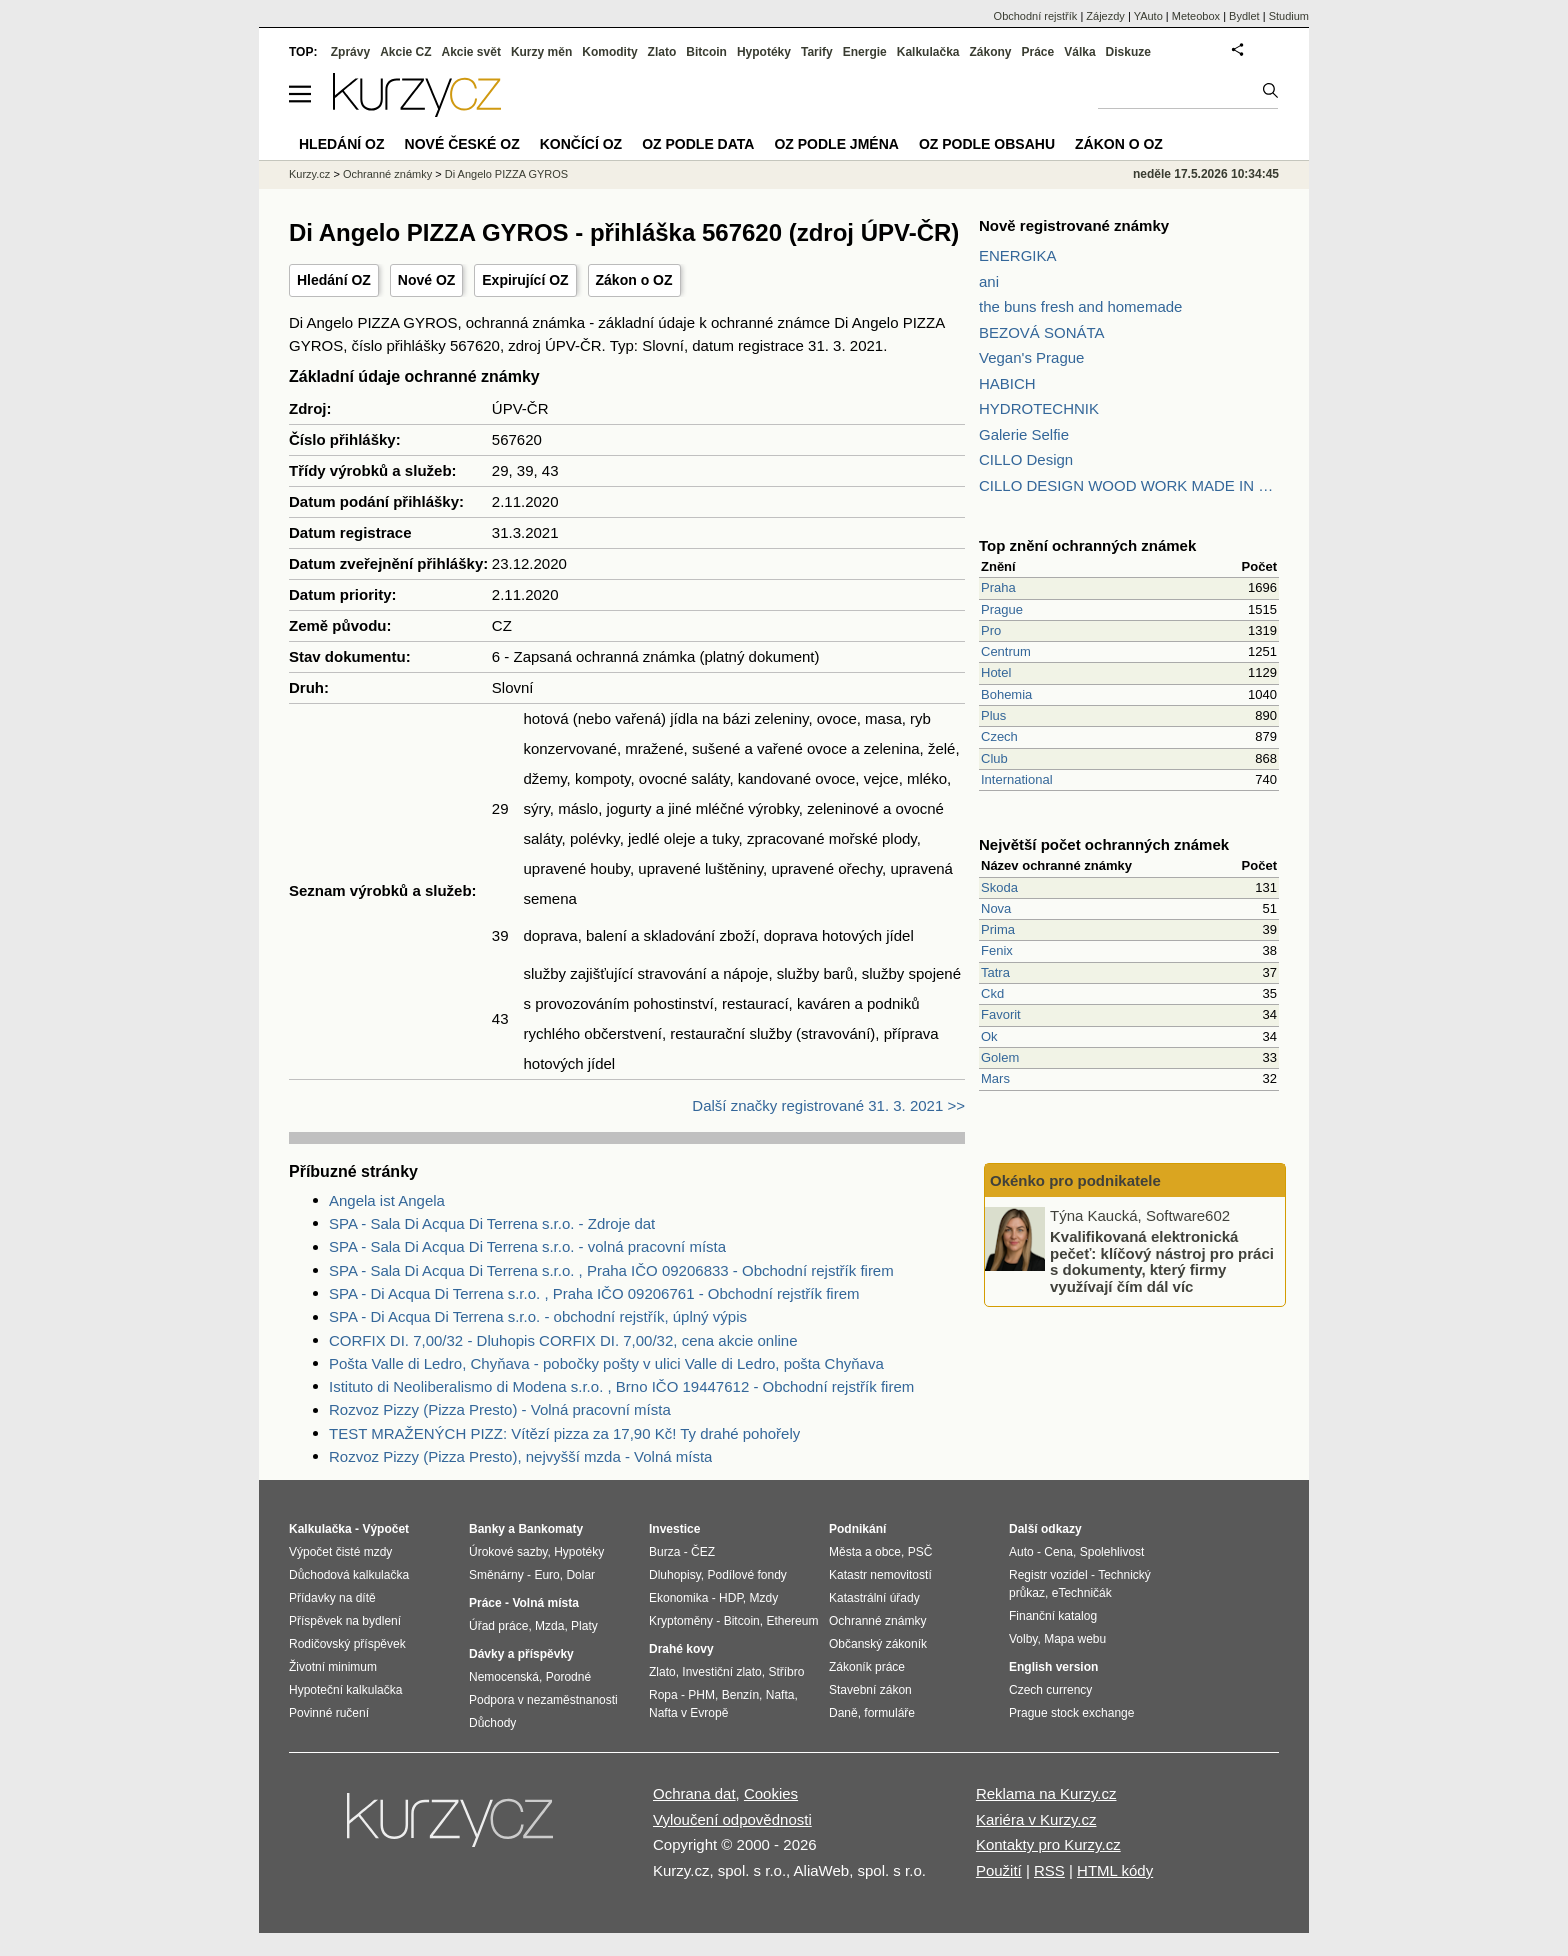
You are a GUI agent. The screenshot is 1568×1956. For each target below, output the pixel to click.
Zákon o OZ (634, 280)
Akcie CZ (405, 52)
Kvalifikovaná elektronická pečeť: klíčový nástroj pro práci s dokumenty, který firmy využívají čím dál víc (1162, 1261)
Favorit (1001, 1014)
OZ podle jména (836, 144)
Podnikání (857, 1529)
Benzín (740, 1695)
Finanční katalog (1053, 1616)
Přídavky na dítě (332, 1598)
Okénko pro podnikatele (1075, 1180)
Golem (1000, 1057)
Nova (996, 908)
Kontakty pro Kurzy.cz (1048, 1844)
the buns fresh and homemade (1080, 306)
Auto (1021, 1552)
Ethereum (792, 1621)
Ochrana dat (694, 1793)
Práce (1038, 52)
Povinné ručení (329, 1713)
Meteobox (1196, 16)
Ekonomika (678, 1598)
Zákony (990, 52)
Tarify (817, 52)
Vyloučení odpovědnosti (732, 1819)
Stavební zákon (870, 1690)
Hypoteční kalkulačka (345, 1690)
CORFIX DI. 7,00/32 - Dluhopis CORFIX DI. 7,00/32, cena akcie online (563, 1340)
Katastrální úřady (874, 1598)
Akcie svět (471, 52)
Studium (1289, 16)
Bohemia (1006, 694)
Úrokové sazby (508, 1552)
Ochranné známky (387, 174)
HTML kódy (1115, 1870)
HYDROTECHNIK (1039, 408)
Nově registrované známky (1074, 225)
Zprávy (350, 52)
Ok (989, 1036)
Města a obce (865, 1552)
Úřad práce (498, 1626)
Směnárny (496, 1575)
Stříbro (786, 1672)
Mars (995, 1078)
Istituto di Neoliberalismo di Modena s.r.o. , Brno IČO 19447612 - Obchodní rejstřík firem (621, 1386)
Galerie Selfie (1024, 434)
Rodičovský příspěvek (347, 1644)
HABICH (1007, 383)
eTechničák (1082, 1593)
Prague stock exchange (1071, 1713)
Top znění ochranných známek (1087, 545)
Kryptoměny (681, 1621)
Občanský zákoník (878, 1644)
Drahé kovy (681, 1649)
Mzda (549, 1626)
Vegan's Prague (1031, 357)
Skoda (999, 887)
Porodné (568, 1677)
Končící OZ (581, 144)
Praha (998, 587)
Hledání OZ (334, 280)
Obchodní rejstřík (1036, 16)
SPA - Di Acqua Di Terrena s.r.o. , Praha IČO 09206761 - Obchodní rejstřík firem (594, 1293)
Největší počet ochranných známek (1104, 844)
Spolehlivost (1112, 1552)
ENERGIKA (1018, 255)
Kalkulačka (928, 52)
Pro (991, 630)
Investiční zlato (721, 1672)
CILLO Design (1026, 459)
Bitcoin (706, 52)
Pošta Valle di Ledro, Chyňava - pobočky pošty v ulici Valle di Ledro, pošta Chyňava (606, 1363)
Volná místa (545, 1603)
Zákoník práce (867, 1667)
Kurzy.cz (309, 174)
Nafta (780, 1695)
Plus (993, 715)
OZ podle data (698, 144)
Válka (1079, 52)
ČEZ (703, 1552)
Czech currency (1050, 1690)
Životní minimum (333, 1667)
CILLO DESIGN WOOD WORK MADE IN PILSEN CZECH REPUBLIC (1129, 485)
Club (994, 758)
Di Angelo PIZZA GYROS (507, 174)
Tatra (995, 972)
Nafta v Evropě (688, 1713)
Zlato (662, 52)
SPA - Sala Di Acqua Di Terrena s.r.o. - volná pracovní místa (527, 1246)
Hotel (996, 672)
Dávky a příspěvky (521, 1654)
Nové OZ (427, 280)
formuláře (889, 1713)
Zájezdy (1105, 16)
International (1017, 779)
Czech (999, 736)
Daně (843, 1713)
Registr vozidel (1048, 1575)
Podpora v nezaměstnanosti (543, 1700)
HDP (731, 1598)
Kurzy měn (541, 52)
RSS (1049, 1870)
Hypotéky (764, 52)
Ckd (992, 993)
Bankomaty (550, 1529)
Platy (584, 1626)
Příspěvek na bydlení (345, 1621)
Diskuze (1128, 52)
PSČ (920, 1552)
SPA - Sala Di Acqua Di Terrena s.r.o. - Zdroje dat (492, 1223)
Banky (487, 1529)
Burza (664, 1552)
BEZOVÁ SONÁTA (1042, 332)
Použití (999, 1870)
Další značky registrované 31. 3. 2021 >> (828, 1105)
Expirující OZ (525, 280)
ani (989, 281)
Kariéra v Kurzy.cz (1036, 1819)
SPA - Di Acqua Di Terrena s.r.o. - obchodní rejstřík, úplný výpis (538, 1316)
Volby (1023, 1639)
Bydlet (1244, 16)
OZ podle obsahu (987, 144)
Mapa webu (1075, 1639)
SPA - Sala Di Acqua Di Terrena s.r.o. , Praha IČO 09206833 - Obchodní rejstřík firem (611, 1270)
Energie (865, 52)
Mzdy (764, 1598)
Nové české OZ (462, 144)
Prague (1002, 609)
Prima (998, 929)
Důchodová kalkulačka (349, 1575)
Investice (674, 1529)
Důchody (492, 1723)
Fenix (997, 950)
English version (1053, 1667)
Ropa (663, 1695)
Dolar (580, 1575)
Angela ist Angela (387, 1200)
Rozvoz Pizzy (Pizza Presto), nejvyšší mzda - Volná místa (520, 1456)
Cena (1058, 1552)
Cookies (771, 1793)
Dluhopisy (675, 1575)
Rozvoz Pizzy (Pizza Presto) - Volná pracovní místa (500, 1409)
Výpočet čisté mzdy (340, 1552)
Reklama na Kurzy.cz (1046, 1793)
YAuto (1148, 16)
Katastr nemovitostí (880, 1575)
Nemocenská (504, 1677)
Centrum (1006, 651)
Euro (546, 1575)
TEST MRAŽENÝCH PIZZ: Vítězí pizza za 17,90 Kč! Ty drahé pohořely (564, 1433)
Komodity (609, 52)
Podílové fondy (746, 1575)
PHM (701, 1695)
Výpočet (385, 1529)
